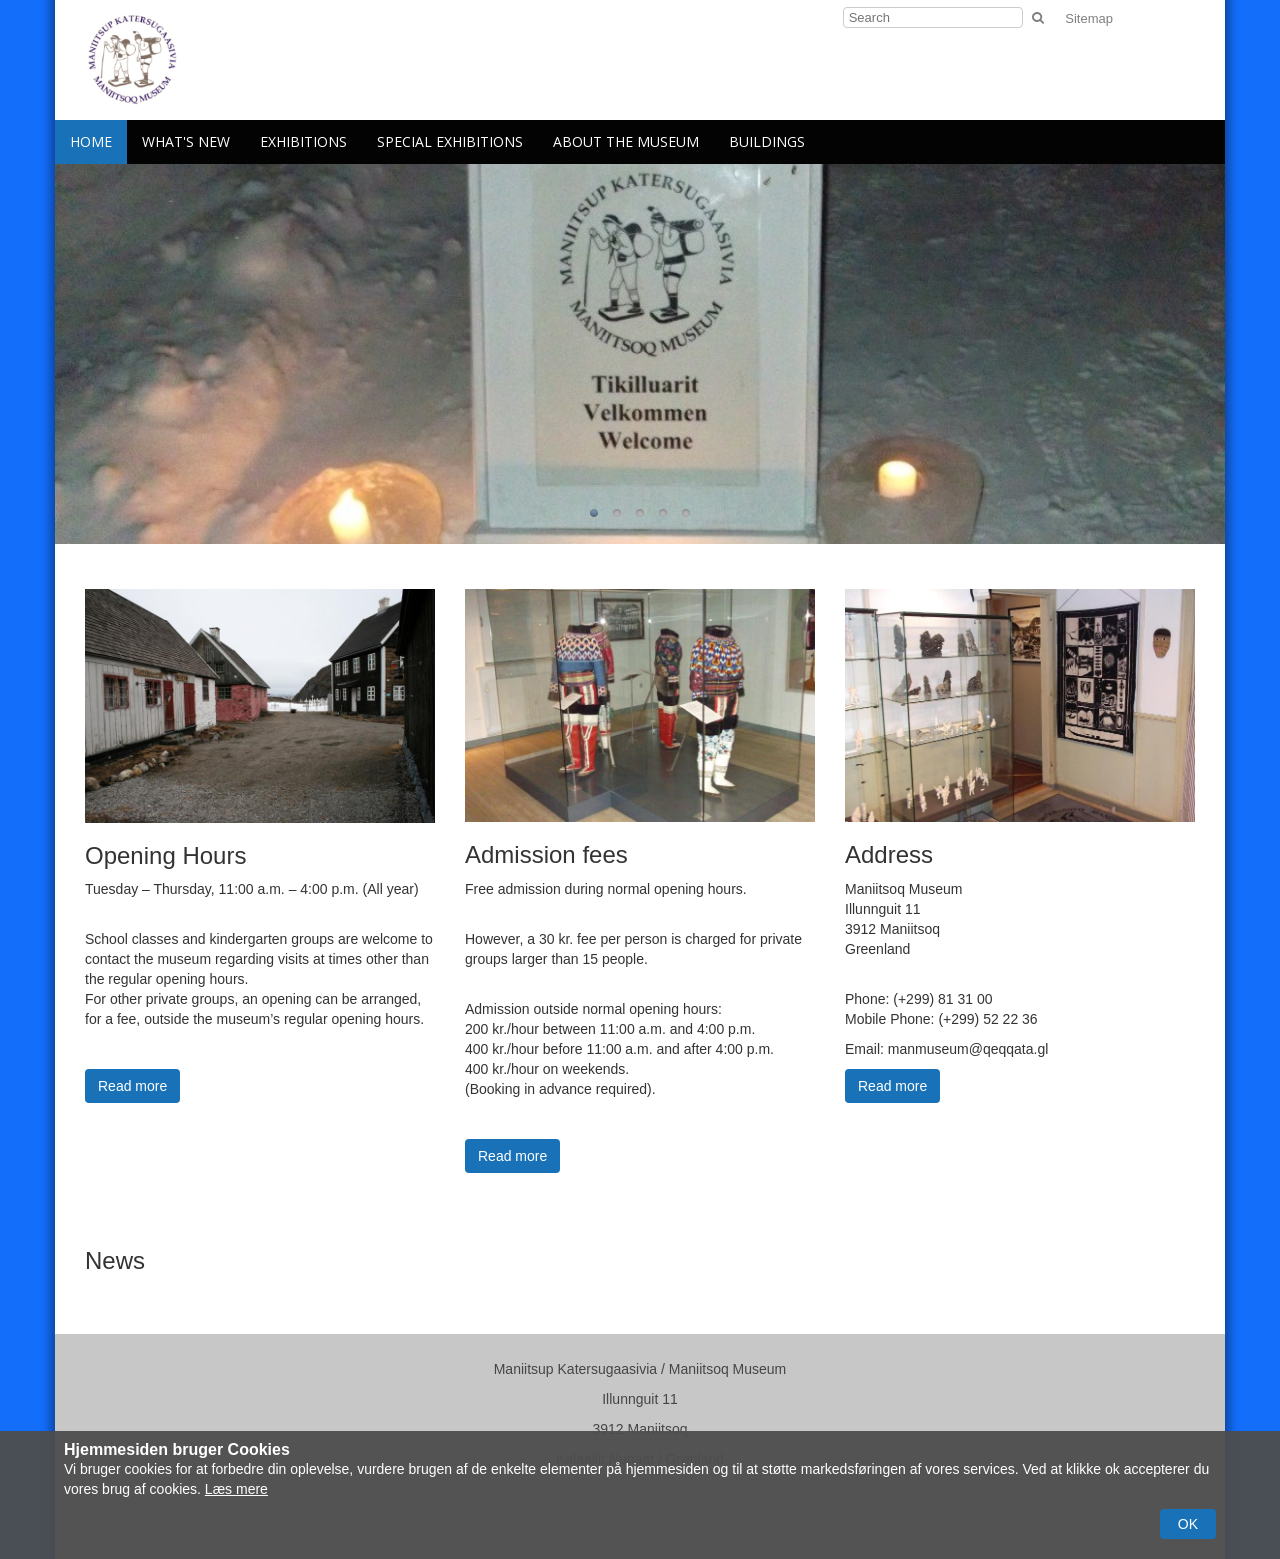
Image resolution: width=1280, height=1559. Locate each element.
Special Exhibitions (450, 141)
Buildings (767, 141)
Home (91, 141)
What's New (186, 141)
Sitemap (1089, 18)
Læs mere (236, 1489)
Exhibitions (303, 141)
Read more (132, 1086)
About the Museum (626, 141)
